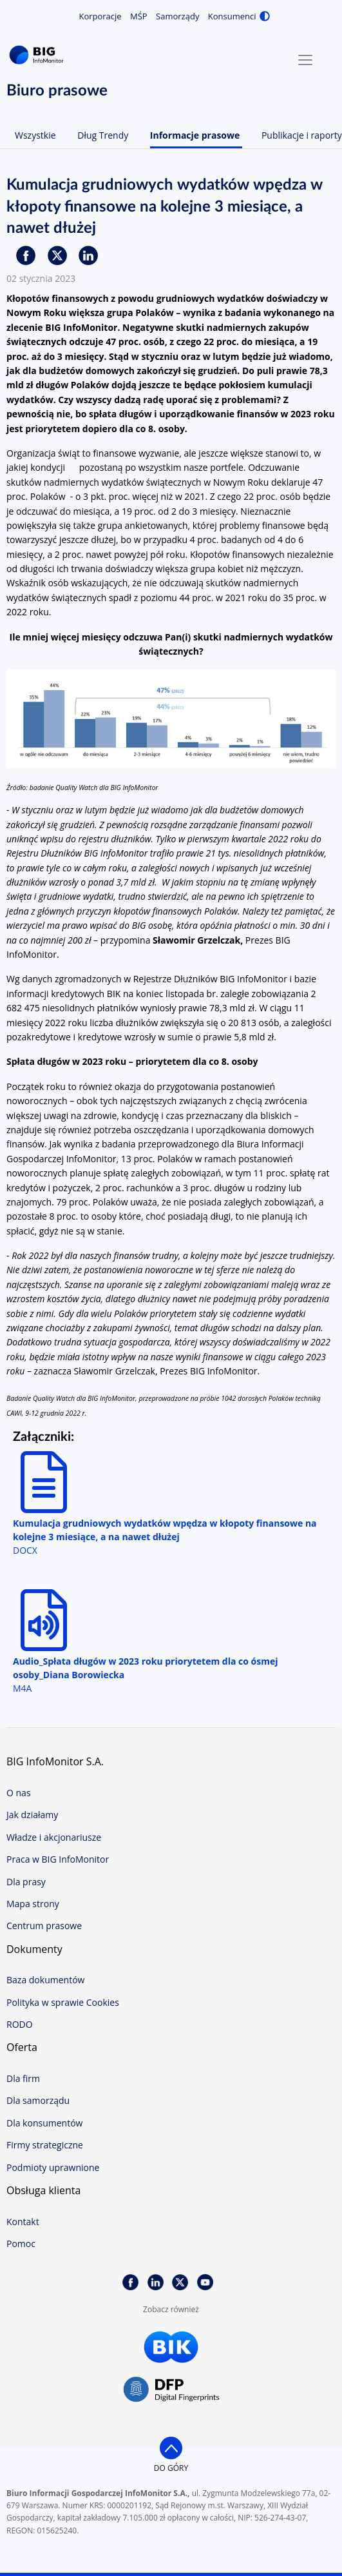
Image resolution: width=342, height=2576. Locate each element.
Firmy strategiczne (44, 2145)
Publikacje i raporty (301, 135)
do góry (171, 2467)
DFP (171, 2389)
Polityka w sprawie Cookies (62, 2002)
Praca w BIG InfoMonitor (57, 1859)
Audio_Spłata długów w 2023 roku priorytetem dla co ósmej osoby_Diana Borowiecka (145, 1668)
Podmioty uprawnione (52, 2167)
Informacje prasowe (195, 135)
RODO (19, 2024)
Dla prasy (26, 1882)
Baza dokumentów (45, 1980)
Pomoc (20, 2243)
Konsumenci (232, 16)
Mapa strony (32, 1903)
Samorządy (177, 16)
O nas (18, 1793)
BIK (171, 2347)
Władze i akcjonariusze (53, 1837)
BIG (38, 55)
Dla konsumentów (44, 2123)
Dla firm (23, 2078)
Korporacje (100, 16)
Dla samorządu (38, 2100)
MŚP (138, 16)
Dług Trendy (102, 135)
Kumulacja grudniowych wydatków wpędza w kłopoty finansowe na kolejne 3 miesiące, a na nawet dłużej (165, 1530)
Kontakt (22, 2221)
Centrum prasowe (44, 1925)
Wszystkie (35, 135)
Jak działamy (32, 1814)
